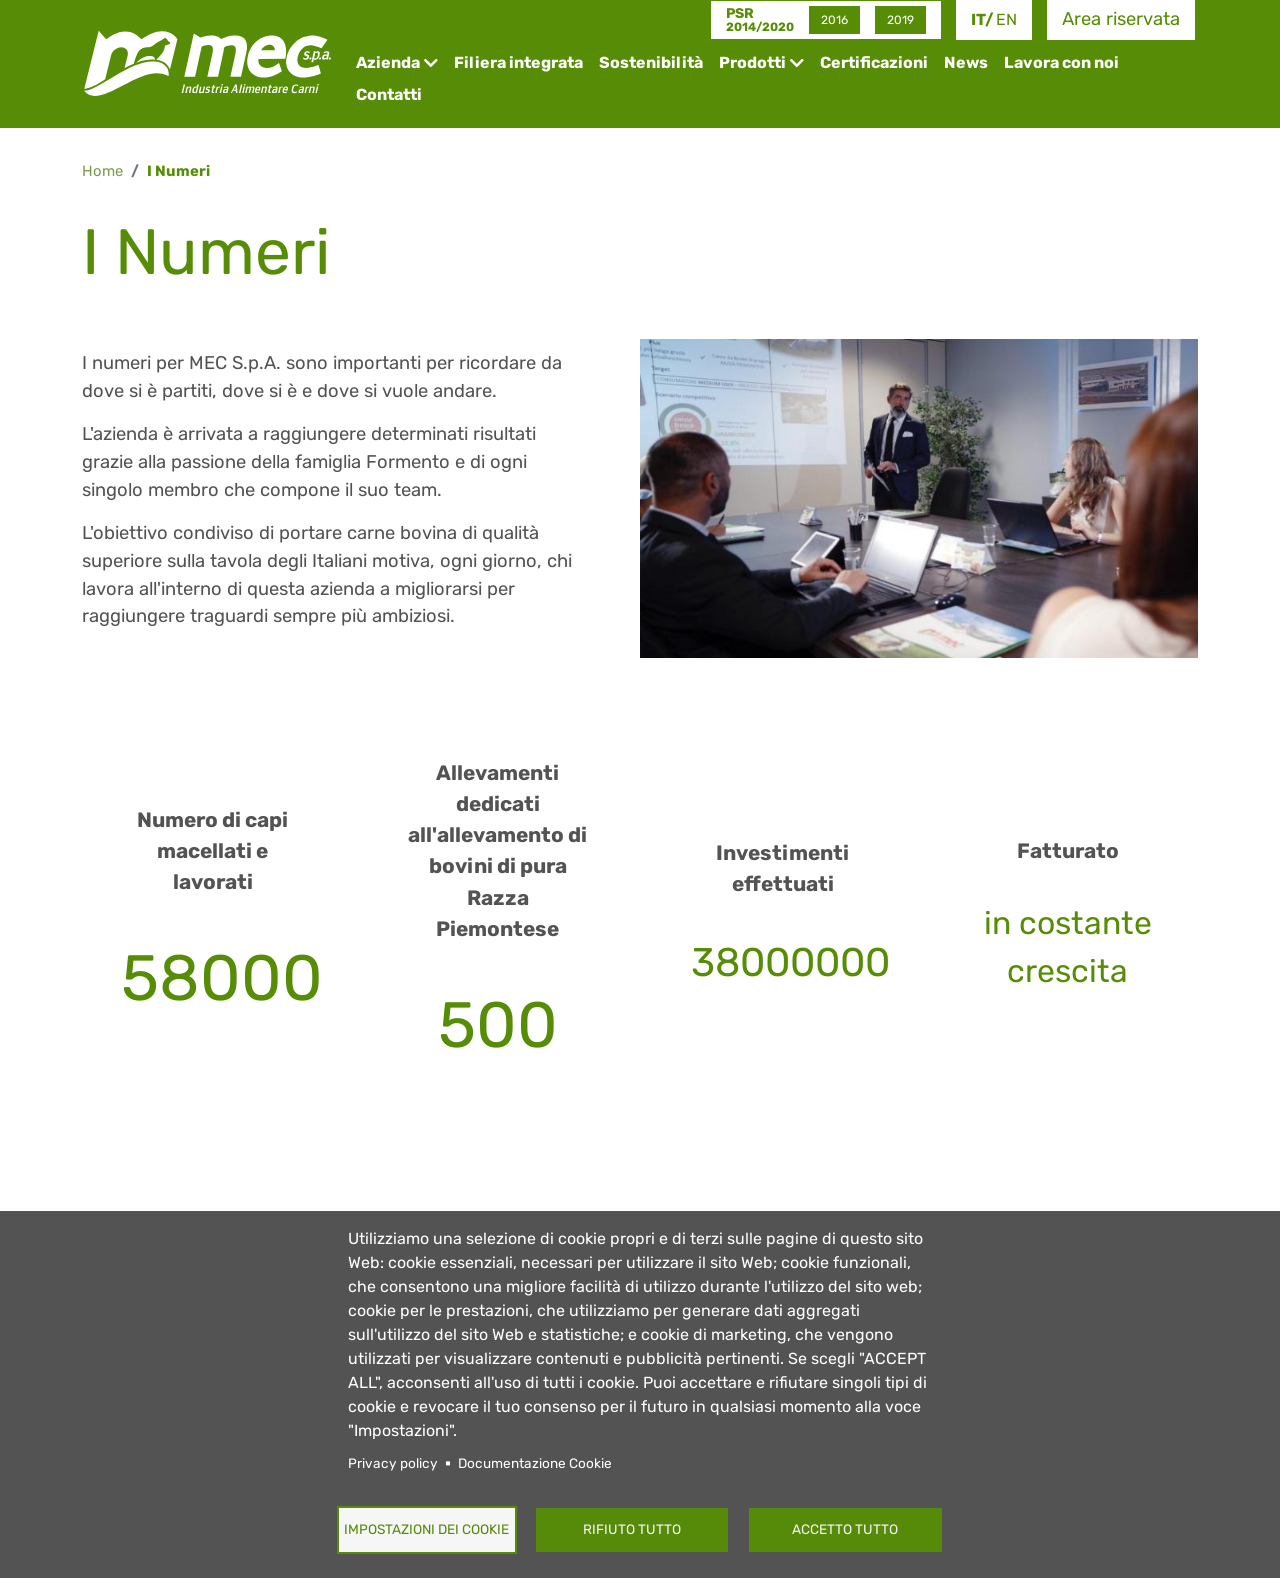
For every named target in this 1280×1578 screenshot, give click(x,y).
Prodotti (752, 62)
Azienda (388, 62)
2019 (900, 20)
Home (102, 171)
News (966, 62)
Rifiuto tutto (632, 1529)
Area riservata (1121, 19)
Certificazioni (874, 62)
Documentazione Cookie (535, 1463)
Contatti (389, 94)
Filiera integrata (518, 62)
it (978, 19)
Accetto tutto (845, 1529)
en (1006, 19)
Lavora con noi (1061, 62)
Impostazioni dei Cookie (426, 1529)
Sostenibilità (651, 62)
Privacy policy (393, 1463)
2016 (834, 20)
